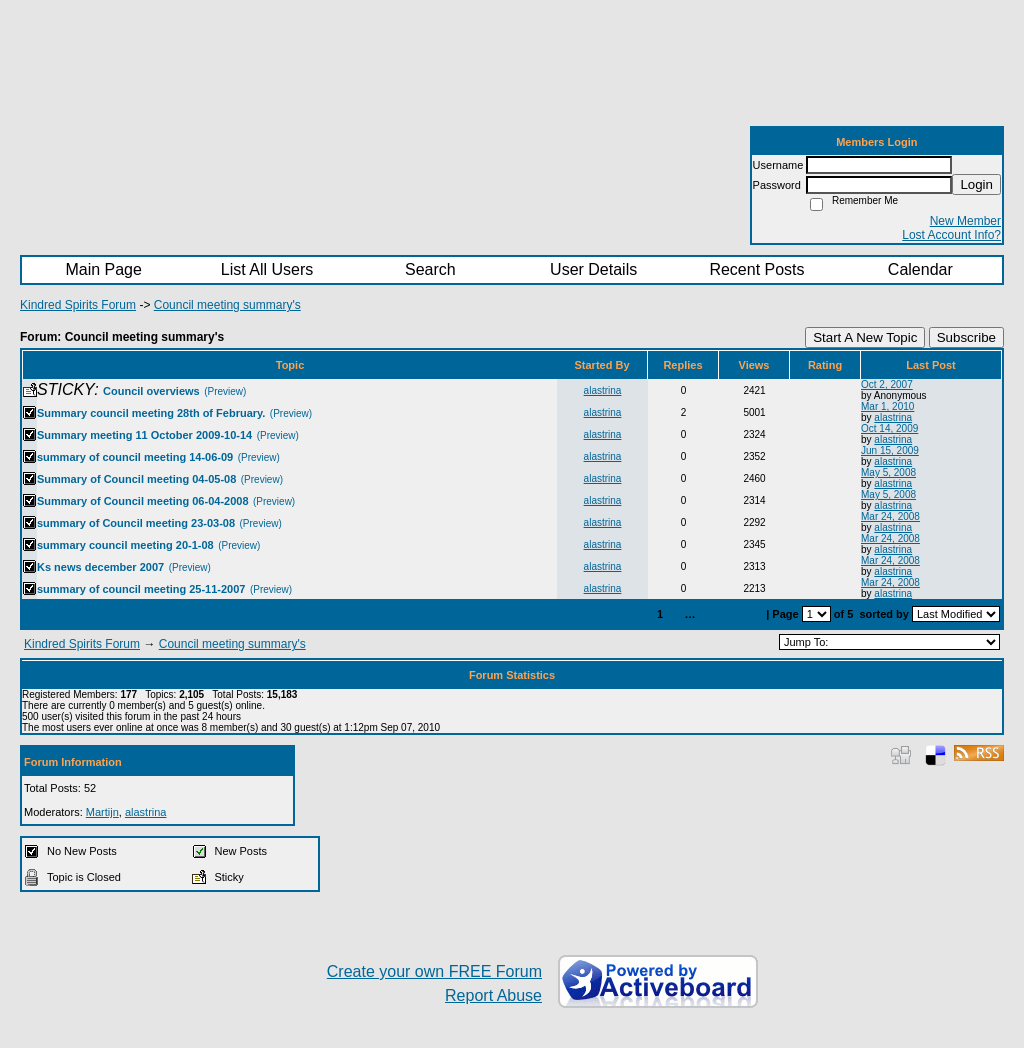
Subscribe (966, 337)
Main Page (103, 269)
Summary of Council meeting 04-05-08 (136, 479)
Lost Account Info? (951, 235)
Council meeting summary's (227, 305)
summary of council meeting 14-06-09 (135, 457)
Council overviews (151, 391)
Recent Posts (756, 269)
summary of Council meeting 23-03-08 (136, 523)
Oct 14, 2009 (889, 428)
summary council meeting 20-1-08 (125, 545)
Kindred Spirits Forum (78, 305)
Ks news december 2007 (100, 567)
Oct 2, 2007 (887, 384)
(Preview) (225, 391)
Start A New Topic (865, 337)
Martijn (102, 812)
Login (976, 184)
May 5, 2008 (888, 472)
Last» (745, 614)
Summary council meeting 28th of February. (151, 413)
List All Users (267, 269)
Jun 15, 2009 (890, 450)
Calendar (920, 269)
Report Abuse (493, 995)
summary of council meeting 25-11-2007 (141, 589)
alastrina (603, 390)
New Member (965, 221)
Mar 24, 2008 (890, 516)
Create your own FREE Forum (434, 971)
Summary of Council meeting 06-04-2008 (143, 501)
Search (430, 269)
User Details (593, 269)
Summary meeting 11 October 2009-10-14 (144, 435)
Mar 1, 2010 (887, 406)
